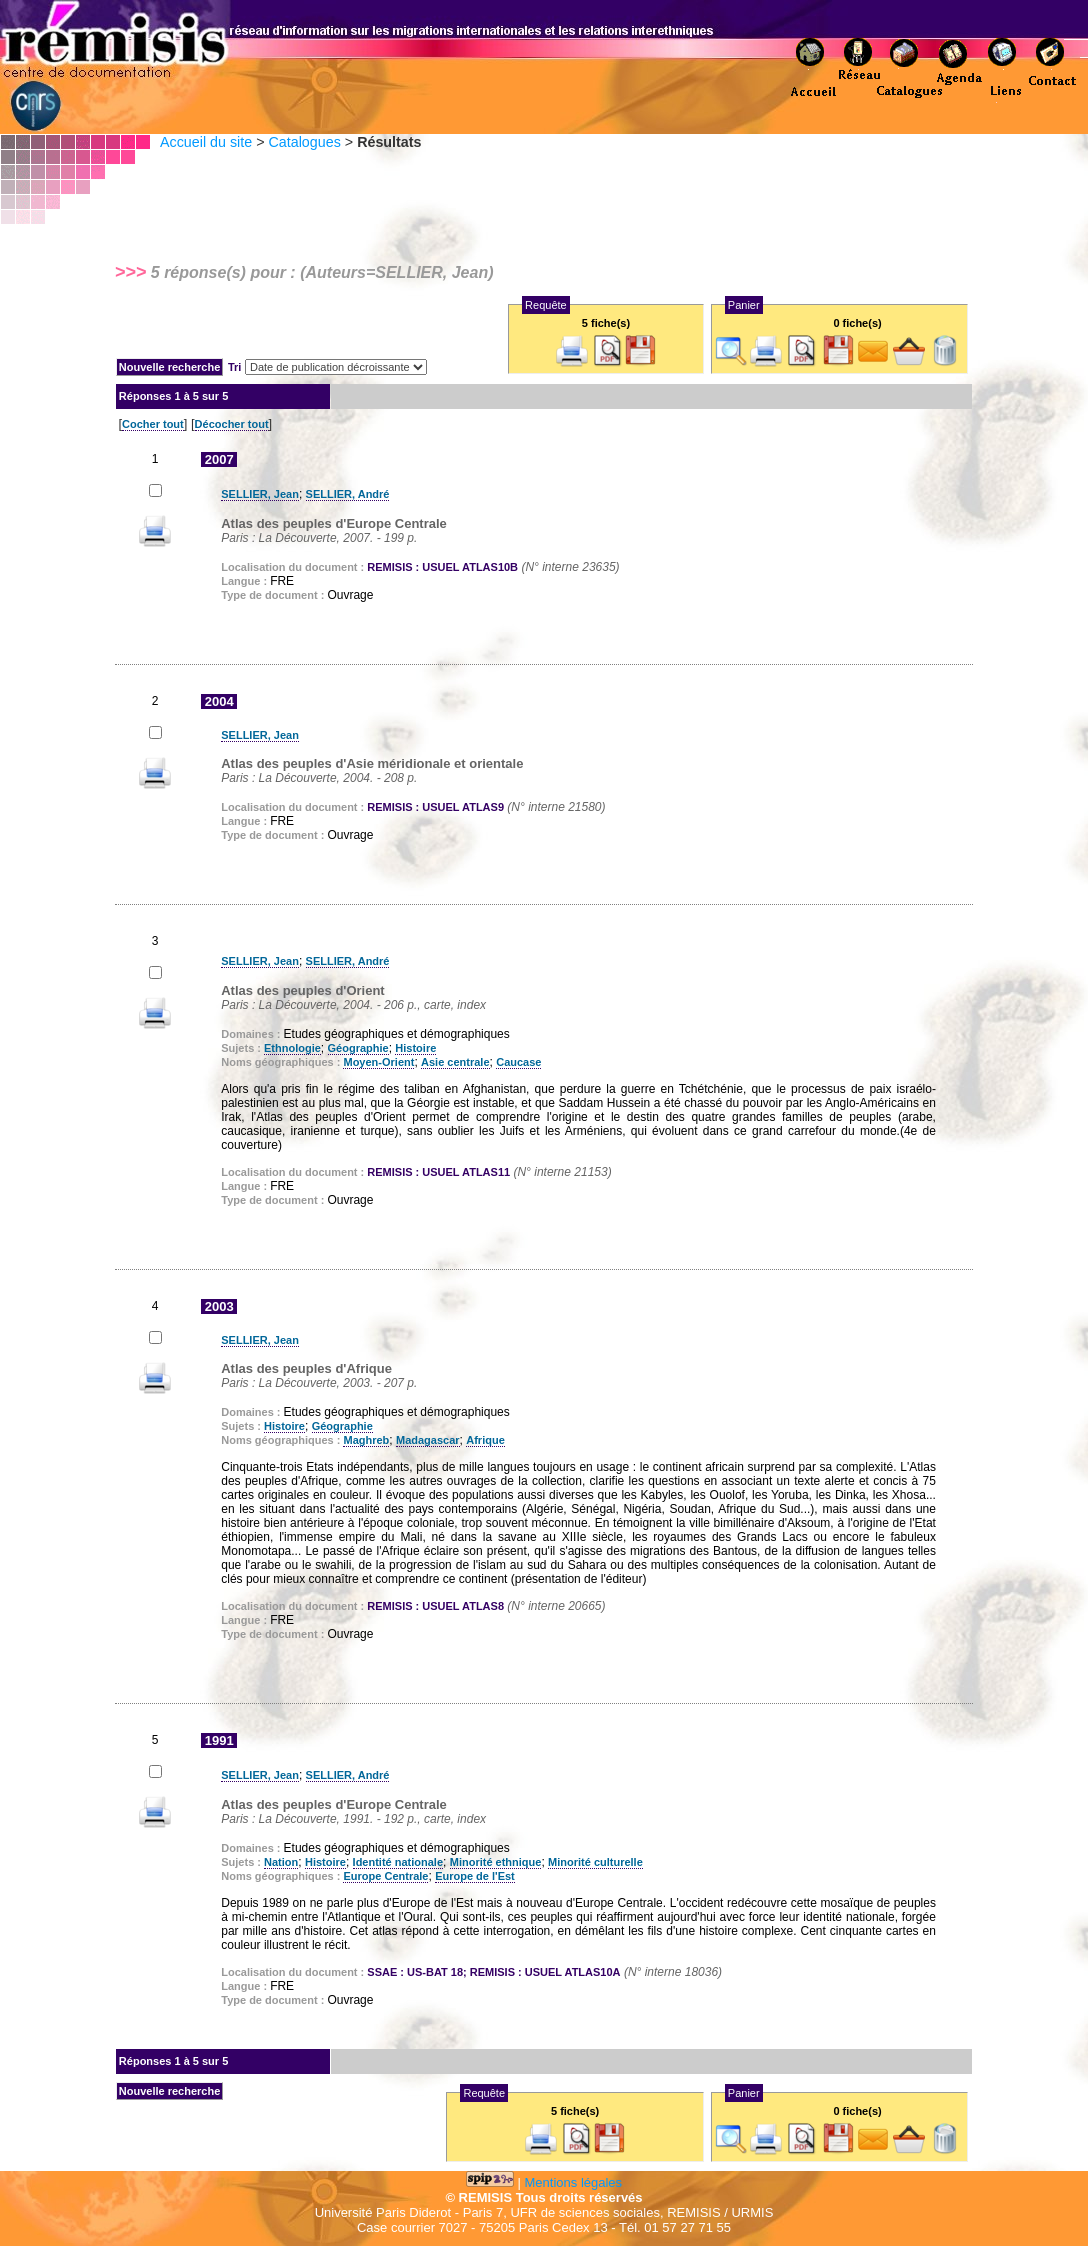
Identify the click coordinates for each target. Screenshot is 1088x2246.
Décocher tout (232, 424)
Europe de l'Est (475, 1876)
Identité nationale (398, 1862)
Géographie (358, 1048)
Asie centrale (455, 1062)
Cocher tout (153, 424)
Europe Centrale (385, 1876)
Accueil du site (206, 142)
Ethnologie (292, 1048)
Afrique (485, 1440)
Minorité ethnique (496, 1862)
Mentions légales (574, 2182)
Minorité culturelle (595, 1862)
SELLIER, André (348, 494)
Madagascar (428, 1440)
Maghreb (366, 1440)
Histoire (415, 1048)
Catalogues (304, 142)
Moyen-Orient (378, 1062)
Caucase (518, 1062)
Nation (281, 1862)
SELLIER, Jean (260, 494)
